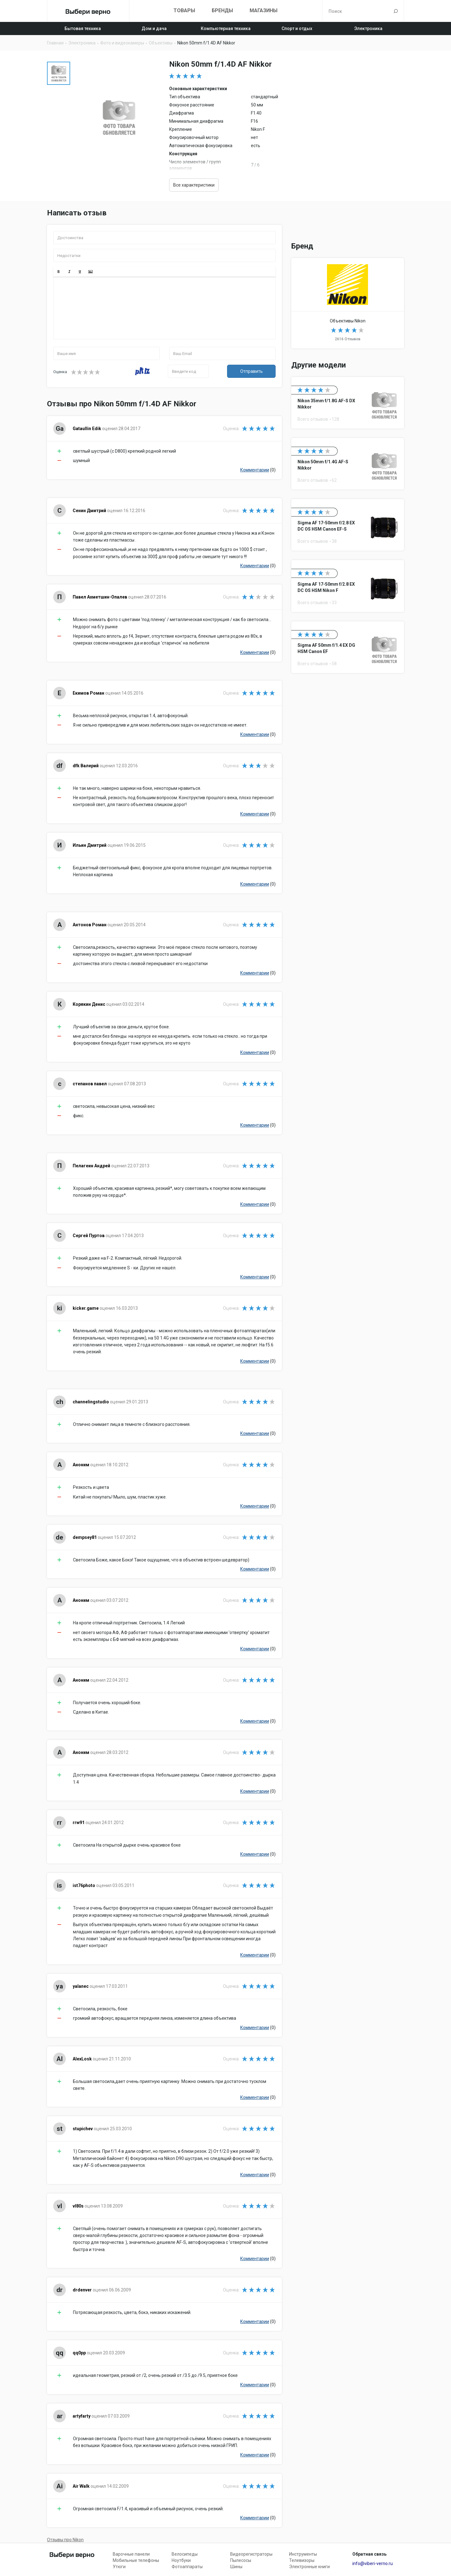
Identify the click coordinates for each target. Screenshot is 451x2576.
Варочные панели (131, 2554)
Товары (184, 10)
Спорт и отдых (297, 28)
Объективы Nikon (347, 303)
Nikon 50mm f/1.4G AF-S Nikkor (347, 464)
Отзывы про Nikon (65, 2539)
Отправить (251, 371)
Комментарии (254, 469)
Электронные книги (309, 2566)
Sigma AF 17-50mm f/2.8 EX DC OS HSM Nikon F (347, 586)
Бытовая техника (83, 28)
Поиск (395, 11)
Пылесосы (240, 2560)
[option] (58, 73)
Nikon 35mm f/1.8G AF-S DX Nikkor (347, 403)
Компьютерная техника (226, 28)
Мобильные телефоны (136, 2560)
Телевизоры (301, 2560)
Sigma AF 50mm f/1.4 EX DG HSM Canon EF (347, 647)
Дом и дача (154, 28)
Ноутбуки (181, 2560)
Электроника (368, 28)
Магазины (263, 10)
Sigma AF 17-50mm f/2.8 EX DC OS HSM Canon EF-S (347, 525)
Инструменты (303, 2554)
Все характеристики (194, 185)
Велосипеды (185, 2554)
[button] (58, 272)
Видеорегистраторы (251, 2554)
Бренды (222, 10)
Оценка (60, 371)
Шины (236, 2566)
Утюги (119, 2566)
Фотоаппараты (187, 2566)
